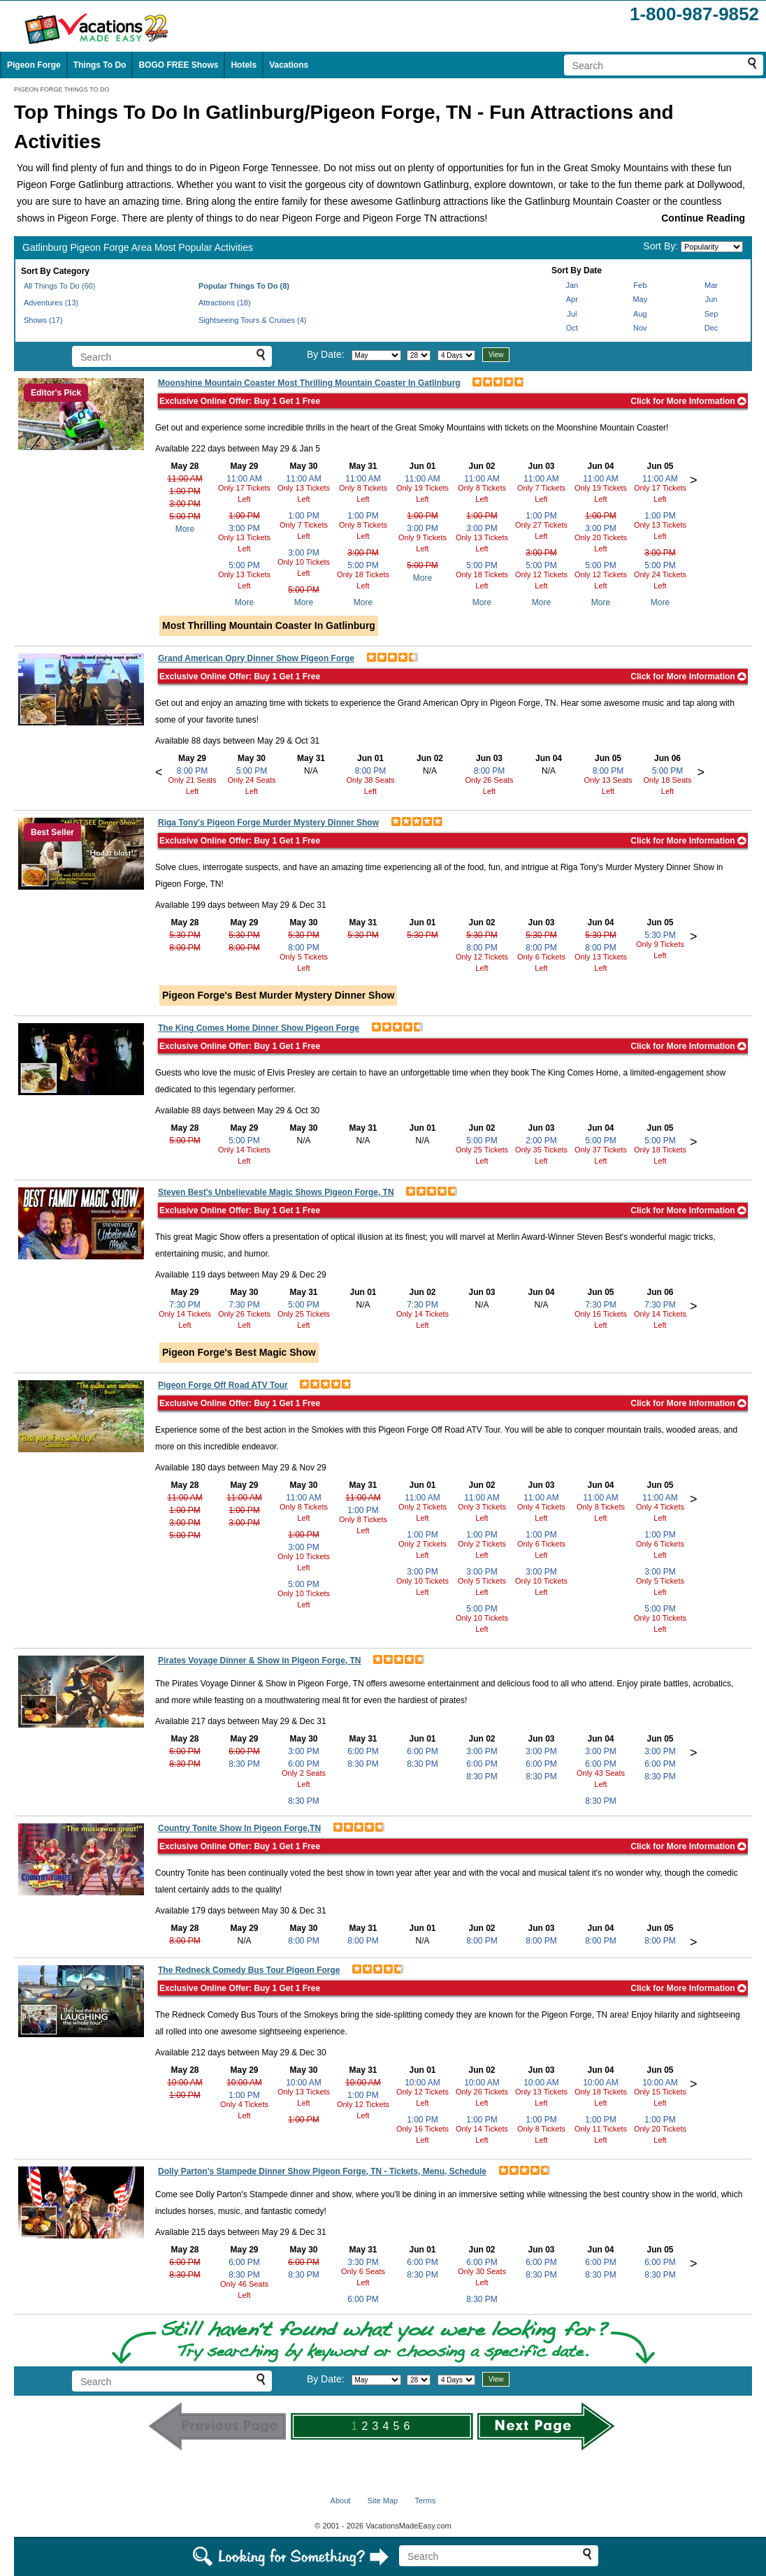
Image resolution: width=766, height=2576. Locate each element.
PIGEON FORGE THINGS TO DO (62, 89)
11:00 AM (185, 479)
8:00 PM (192, 771)
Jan (571, 285)
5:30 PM (185, 935)
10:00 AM (185, 2082)
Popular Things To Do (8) (243, 286)
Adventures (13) (51, 302)
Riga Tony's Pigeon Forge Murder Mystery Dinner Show (268, 822)
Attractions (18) (224, 302)
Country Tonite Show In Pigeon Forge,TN (239, 1828)
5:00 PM (185, 516)
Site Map (383, 2500)
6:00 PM (185, 1751)
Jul (572, 314)
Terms (424, 2500)
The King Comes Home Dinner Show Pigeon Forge (258, 1028)
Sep (711, 314)
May (640, 299)
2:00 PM (541, 1140)
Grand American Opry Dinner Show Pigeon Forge (256, 658)
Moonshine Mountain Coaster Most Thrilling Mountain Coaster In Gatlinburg (309, 383)
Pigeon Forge (34, 65)
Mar (711, 285)
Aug (640, 314)
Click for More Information (688, 401)
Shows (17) (43, 320)
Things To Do (100, 65)
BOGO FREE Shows (178, 65)
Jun (711, 299)
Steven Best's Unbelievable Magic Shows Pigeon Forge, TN (276, 1192)
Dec (711, 328)
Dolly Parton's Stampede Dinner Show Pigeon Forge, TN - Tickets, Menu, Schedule (322, 2171)
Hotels (243, 65)
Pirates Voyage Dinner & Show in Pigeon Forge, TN (259, 1660)
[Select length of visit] (456, 355)
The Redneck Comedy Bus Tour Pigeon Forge (249, 1970)
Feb (639, 285)
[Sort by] (712, 246)
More (184, 529)
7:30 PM (185, 1305)
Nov (640, 328)
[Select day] (419, 355)
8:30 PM (185, 1764)
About (341, 2500)
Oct (572, 328)
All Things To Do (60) (59, 286)
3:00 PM (185, 504)
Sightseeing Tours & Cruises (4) (252, 320)
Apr (572, 299)
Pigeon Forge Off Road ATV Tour (223, 1385)
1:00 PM (185, 491)
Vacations (288, 65)
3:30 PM (363, 2262)
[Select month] (376, 355)
